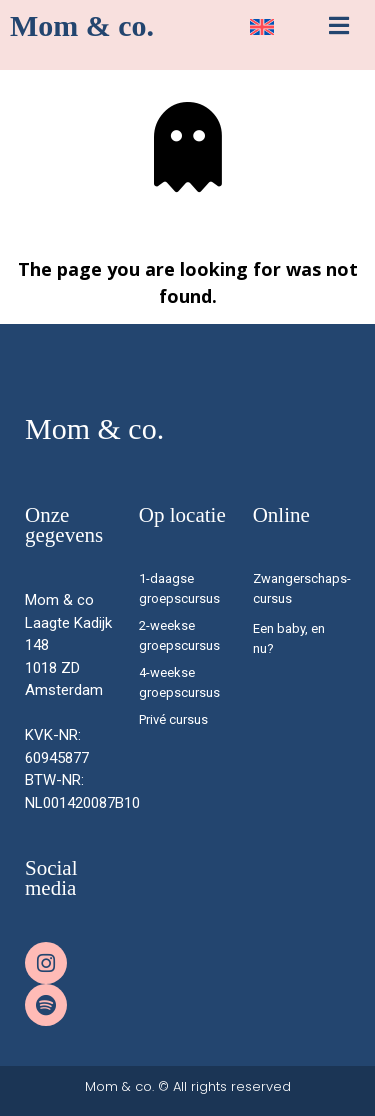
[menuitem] (262, 27)
